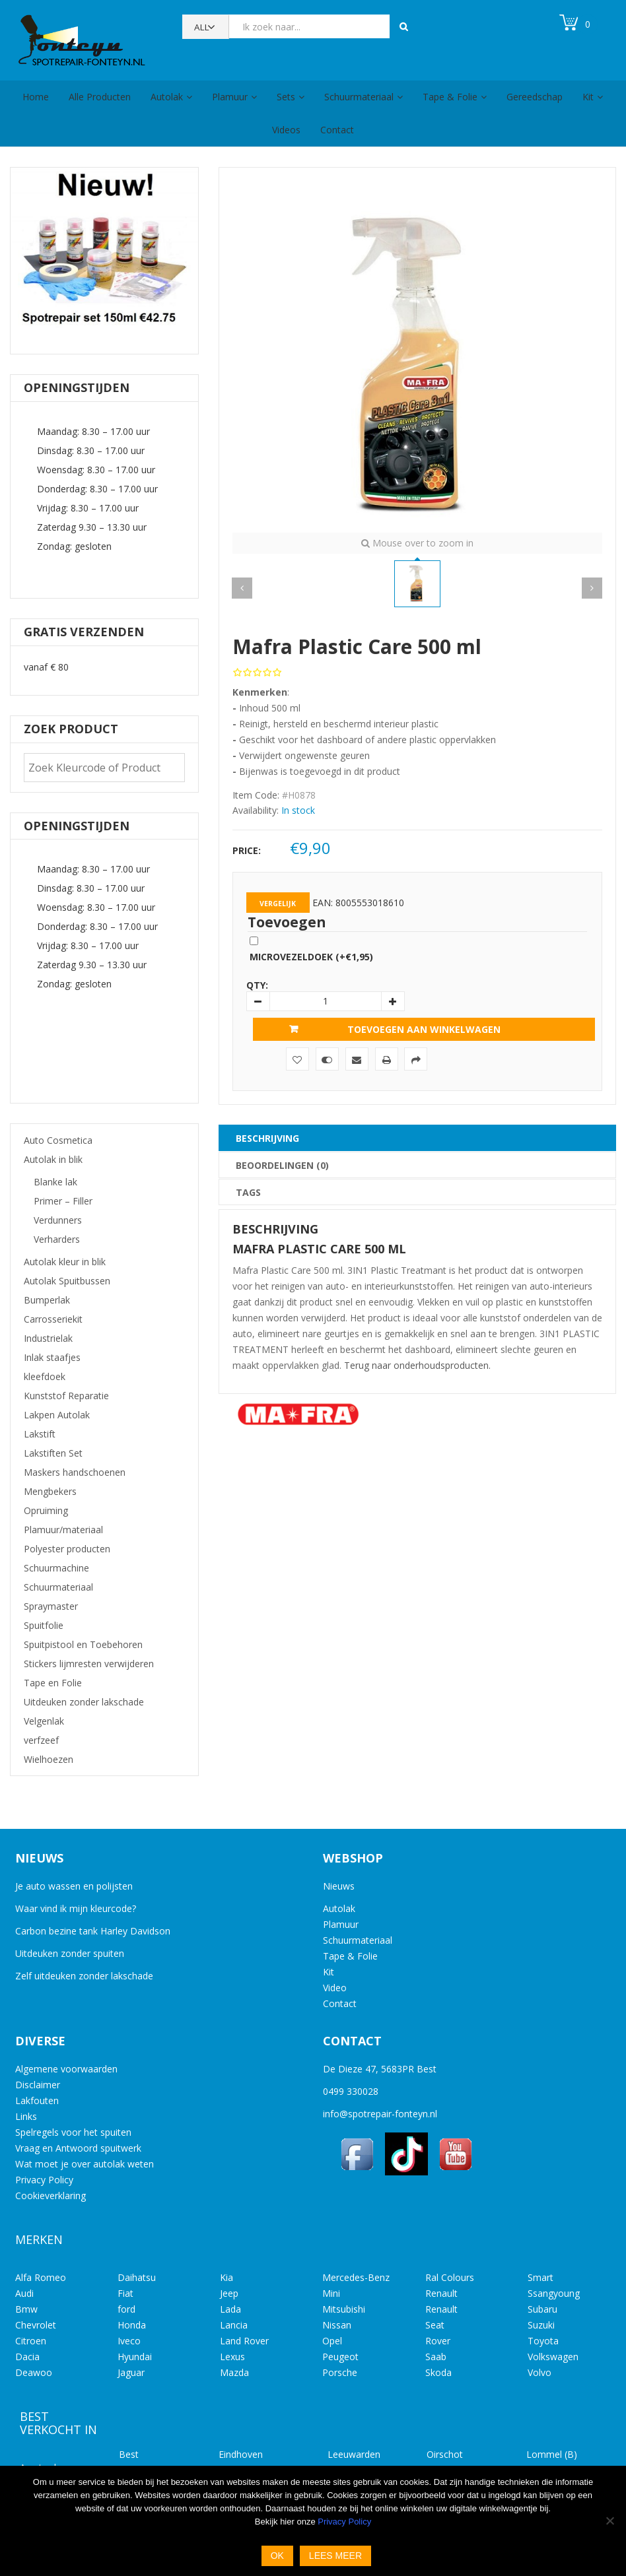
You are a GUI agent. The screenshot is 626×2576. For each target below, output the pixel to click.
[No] (609, 2520)
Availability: (255, 810)
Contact (337, 129)
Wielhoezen (48, 1759)
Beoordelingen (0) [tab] (282, 1165)
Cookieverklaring (50, 2195)
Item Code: (255, 795)
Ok (277, 2555)
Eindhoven (241, 2454)
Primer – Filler (63, 1201)
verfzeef (41, 1740)
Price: (246, 850)
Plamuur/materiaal (63, 1529)
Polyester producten (67, 1548)
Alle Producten (100, 96)
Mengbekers (50, 1491)
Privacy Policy (44, 2179)
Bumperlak (47, 1300)
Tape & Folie (450, 96)
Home (35, 96)
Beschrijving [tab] (267, 1138)
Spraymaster (51, 1606)
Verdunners (58, 1220)
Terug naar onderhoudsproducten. (417, 1365)
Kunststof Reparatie (66, 1395)
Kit (588, 96)
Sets (286, 96)
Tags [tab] (248, 1192)
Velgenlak (44, 1721)
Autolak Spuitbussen (67, 1280)
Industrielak (48, 1338)
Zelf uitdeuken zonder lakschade (84, 1975)
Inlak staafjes (52, 1357)
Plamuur (230, 96)
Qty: (257, 985)
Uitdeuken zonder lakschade (84, 1702)
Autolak (167, 96)
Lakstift (39, 1434)
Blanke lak (55, 1181)
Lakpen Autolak (57, 1414)
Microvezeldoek (311, 956)
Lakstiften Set (53, 1453)
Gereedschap (534, 96)
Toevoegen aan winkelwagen (424, 1029)
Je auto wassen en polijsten (74, 1886)
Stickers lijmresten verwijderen (89, 1663)
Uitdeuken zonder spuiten (69, 1953)
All (202, 26)
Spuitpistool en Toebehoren (83, 1644)
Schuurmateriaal (359, 96)
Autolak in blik (53, 1159)
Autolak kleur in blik (65, 1261)
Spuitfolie (43, 1625)
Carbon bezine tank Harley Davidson (92, 1931)
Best (129, 2454)
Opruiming (46, 1510)
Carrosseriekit (53, 1319)
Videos (286, 129)
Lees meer (335, 2555)
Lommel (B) (551, 2454)
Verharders (57, 1239)
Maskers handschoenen (74, 1472)
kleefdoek (44, 1376)
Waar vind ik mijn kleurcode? (75, 1908)
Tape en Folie (53, 1682)
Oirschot (445, 2454)
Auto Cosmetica (58, 1140)
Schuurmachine (56, 1568)
